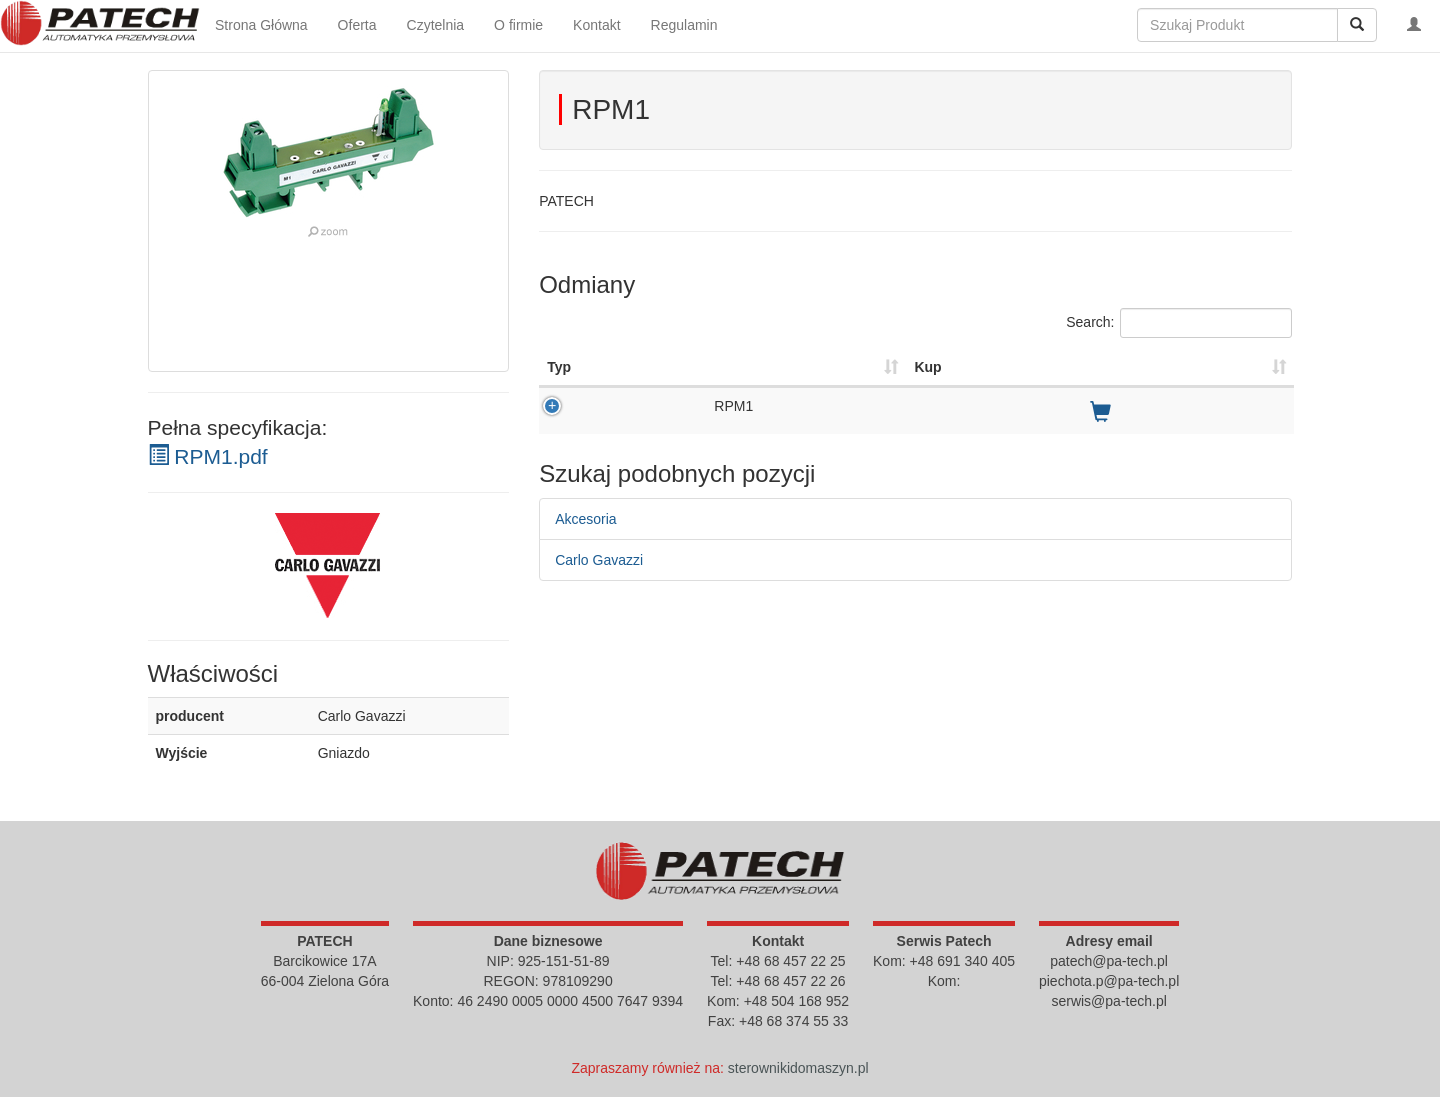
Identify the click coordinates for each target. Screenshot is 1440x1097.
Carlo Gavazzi (599, 560)
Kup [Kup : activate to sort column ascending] (927, 367)
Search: (1179, 323)
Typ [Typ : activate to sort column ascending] (559, 367)
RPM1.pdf (208, 456)
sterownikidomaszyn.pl (798, 1068)
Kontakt (596, 25)
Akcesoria (585, 519)
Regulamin (684, 25)
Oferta (357, 25)
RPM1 (733, 406)
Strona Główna (261, 25)
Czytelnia (436, 25)
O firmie (518, 25)
